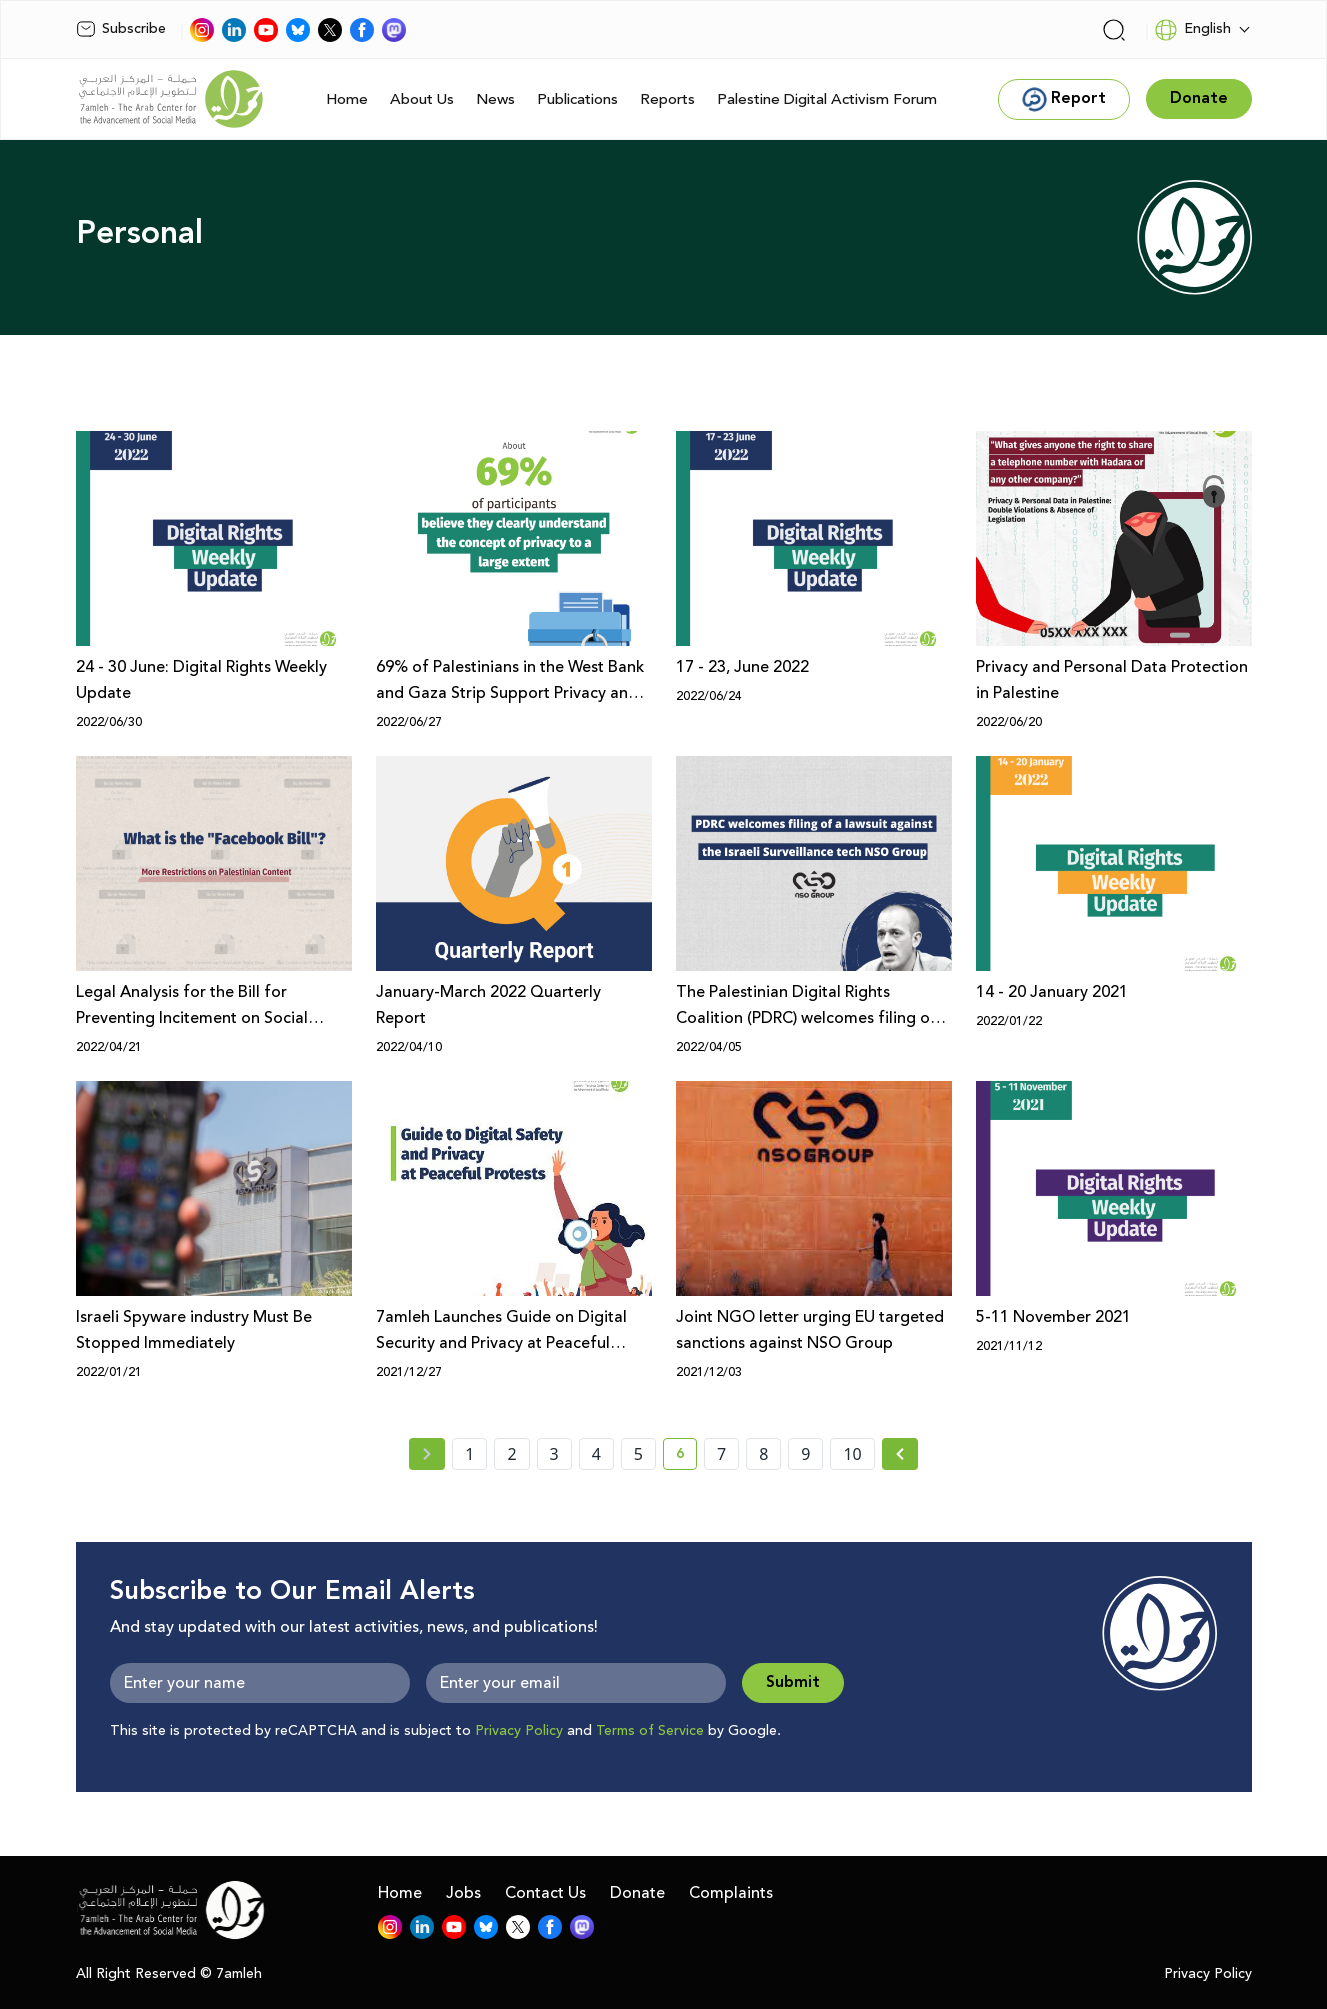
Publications (577, 99)
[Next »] (900, 1454)
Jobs (463, 1893)
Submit (793, 1682)
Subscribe (121, 29)
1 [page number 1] (469, 1454)
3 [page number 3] (554, 1454)
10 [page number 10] (852, 1454)
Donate (637, 1893)
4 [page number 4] (596, 1454)
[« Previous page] (427, 1454)
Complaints (731, 1893)
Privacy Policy (519, 1731)
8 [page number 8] (763, 1454)
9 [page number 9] (805, 1454)
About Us (422, 99)
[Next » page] (900, 1454)
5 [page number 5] (638, 1454)
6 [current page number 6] (686, 1457)
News (495, 99)
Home (347, 99)
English (1192, 30)
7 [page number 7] (721, 1454)
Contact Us (545, 1893)
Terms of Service (650, 1731)
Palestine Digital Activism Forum (827, 99)
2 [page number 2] (511, 1454)
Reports (667, 99)
